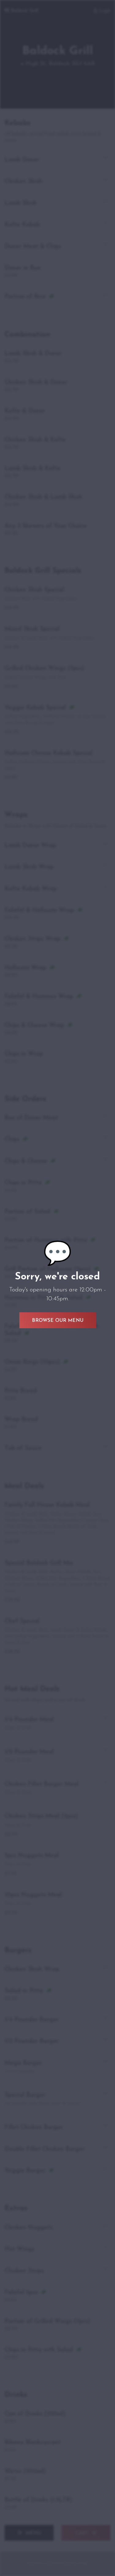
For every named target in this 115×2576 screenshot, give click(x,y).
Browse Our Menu (57, 1320)
